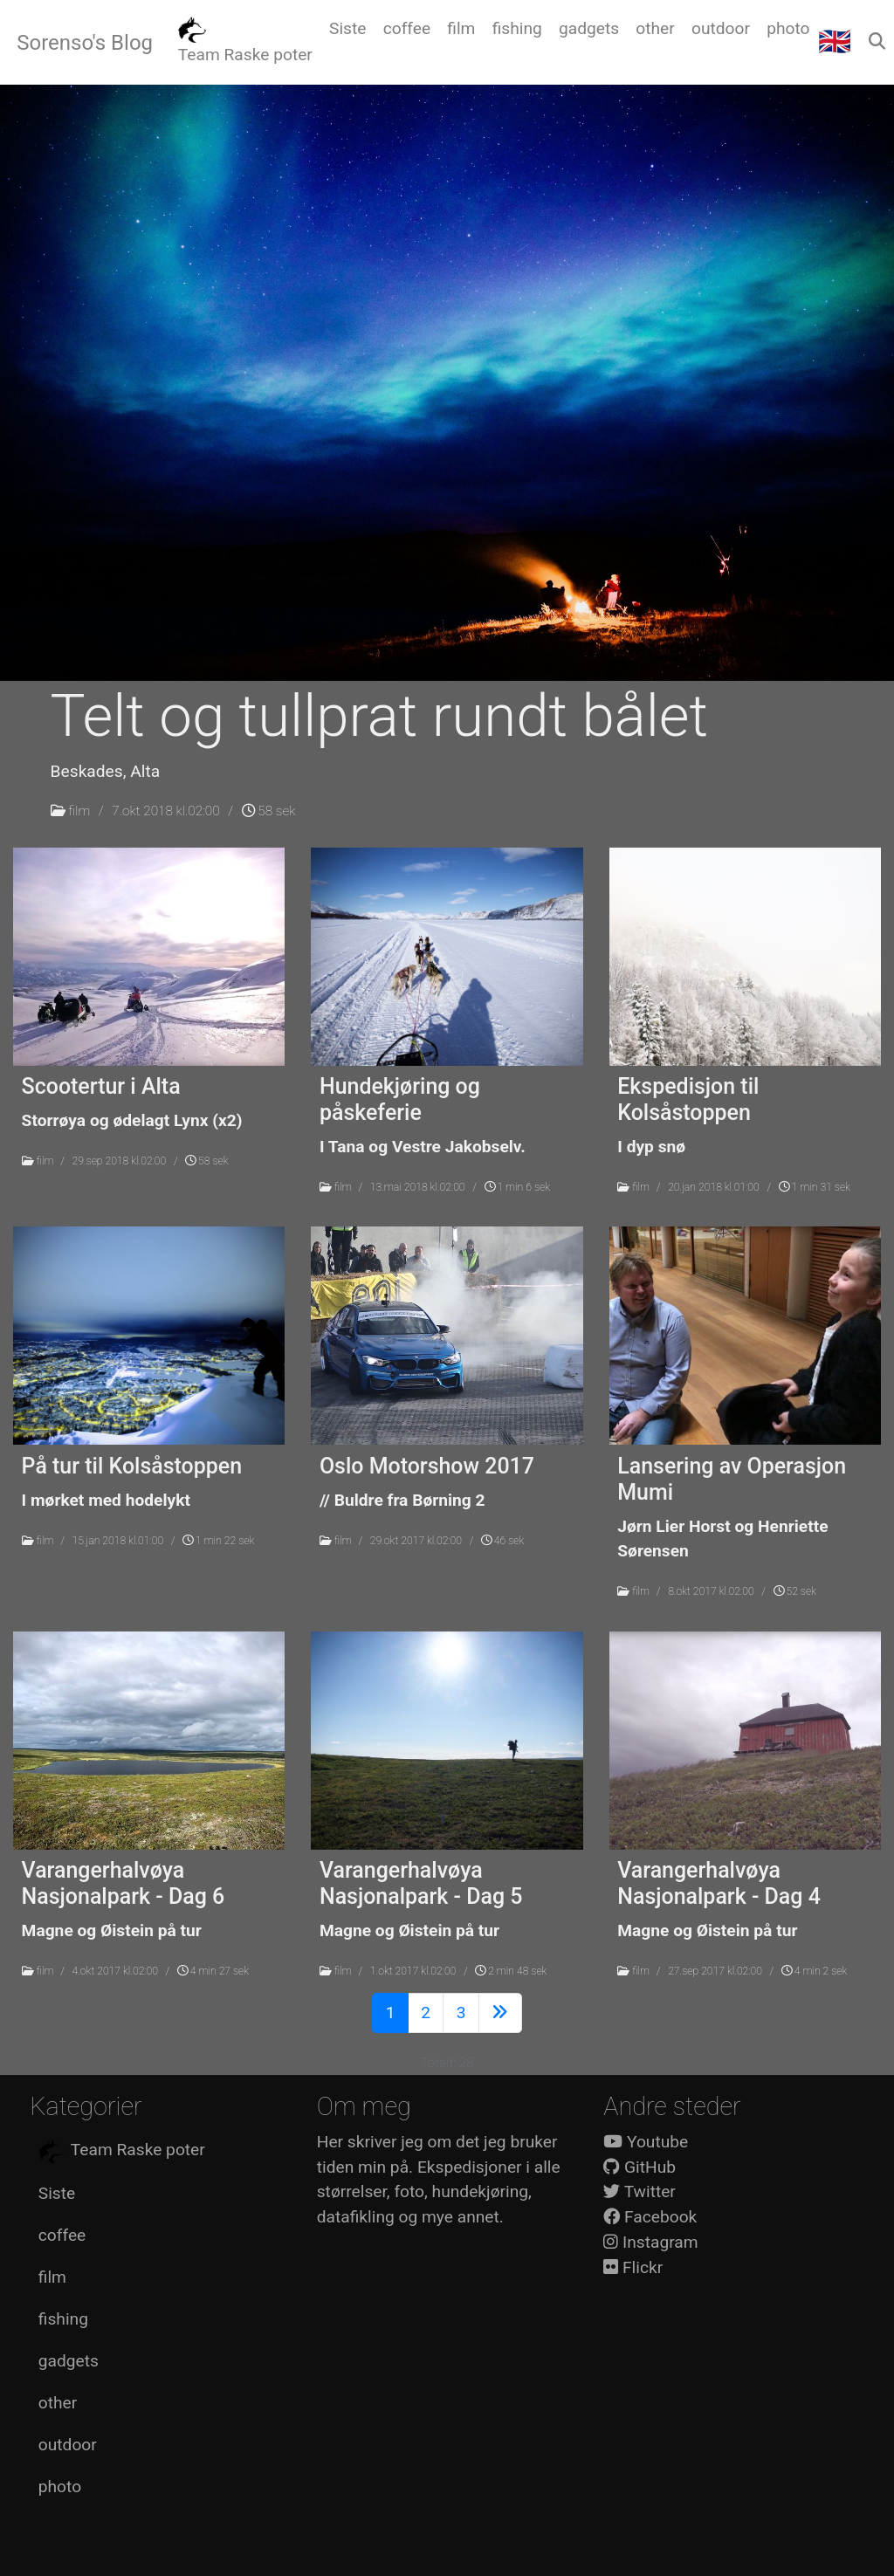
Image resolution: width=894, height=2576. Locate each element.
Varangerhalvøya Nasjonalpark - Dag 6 (123, 1883)
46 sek (502, 1541)
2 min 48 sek (511, 1971)
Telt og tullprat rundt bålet (380, 716)
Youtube (645, 2142)
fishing (63, 2319)
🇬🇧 (834, 41)
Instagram (650, 2242)
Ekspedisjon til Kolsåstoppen (688, 1099)
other (57, 2403)
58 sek (269, 811)
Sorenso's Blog (85, 43)
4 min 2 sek (814, 1971)
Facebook (650, 2217)
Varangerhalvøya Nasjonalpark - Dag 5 (421, 1883)
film (79, 811)
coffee (62, 2235)
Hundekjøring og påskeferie (400, 1099)
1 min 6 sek (518, 1187)
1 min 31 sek (814, 1187)
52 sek (795, 1591)
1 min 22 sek (218, 1541)
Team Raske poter (121, 2151)
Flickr (633, 2267)
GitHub (639, 2167)
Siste (56, 2193)
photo (59, 2486)
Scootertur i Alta (101, 1086)
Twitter (639, 2191)
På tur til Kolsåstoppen (132, 1466)
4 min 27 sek (213, 1971)
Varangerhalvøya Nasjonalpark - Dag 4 (719, 1883)
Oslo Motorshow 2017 (427, 1466)
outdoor (67, 2445)
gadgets (68, 2361)
